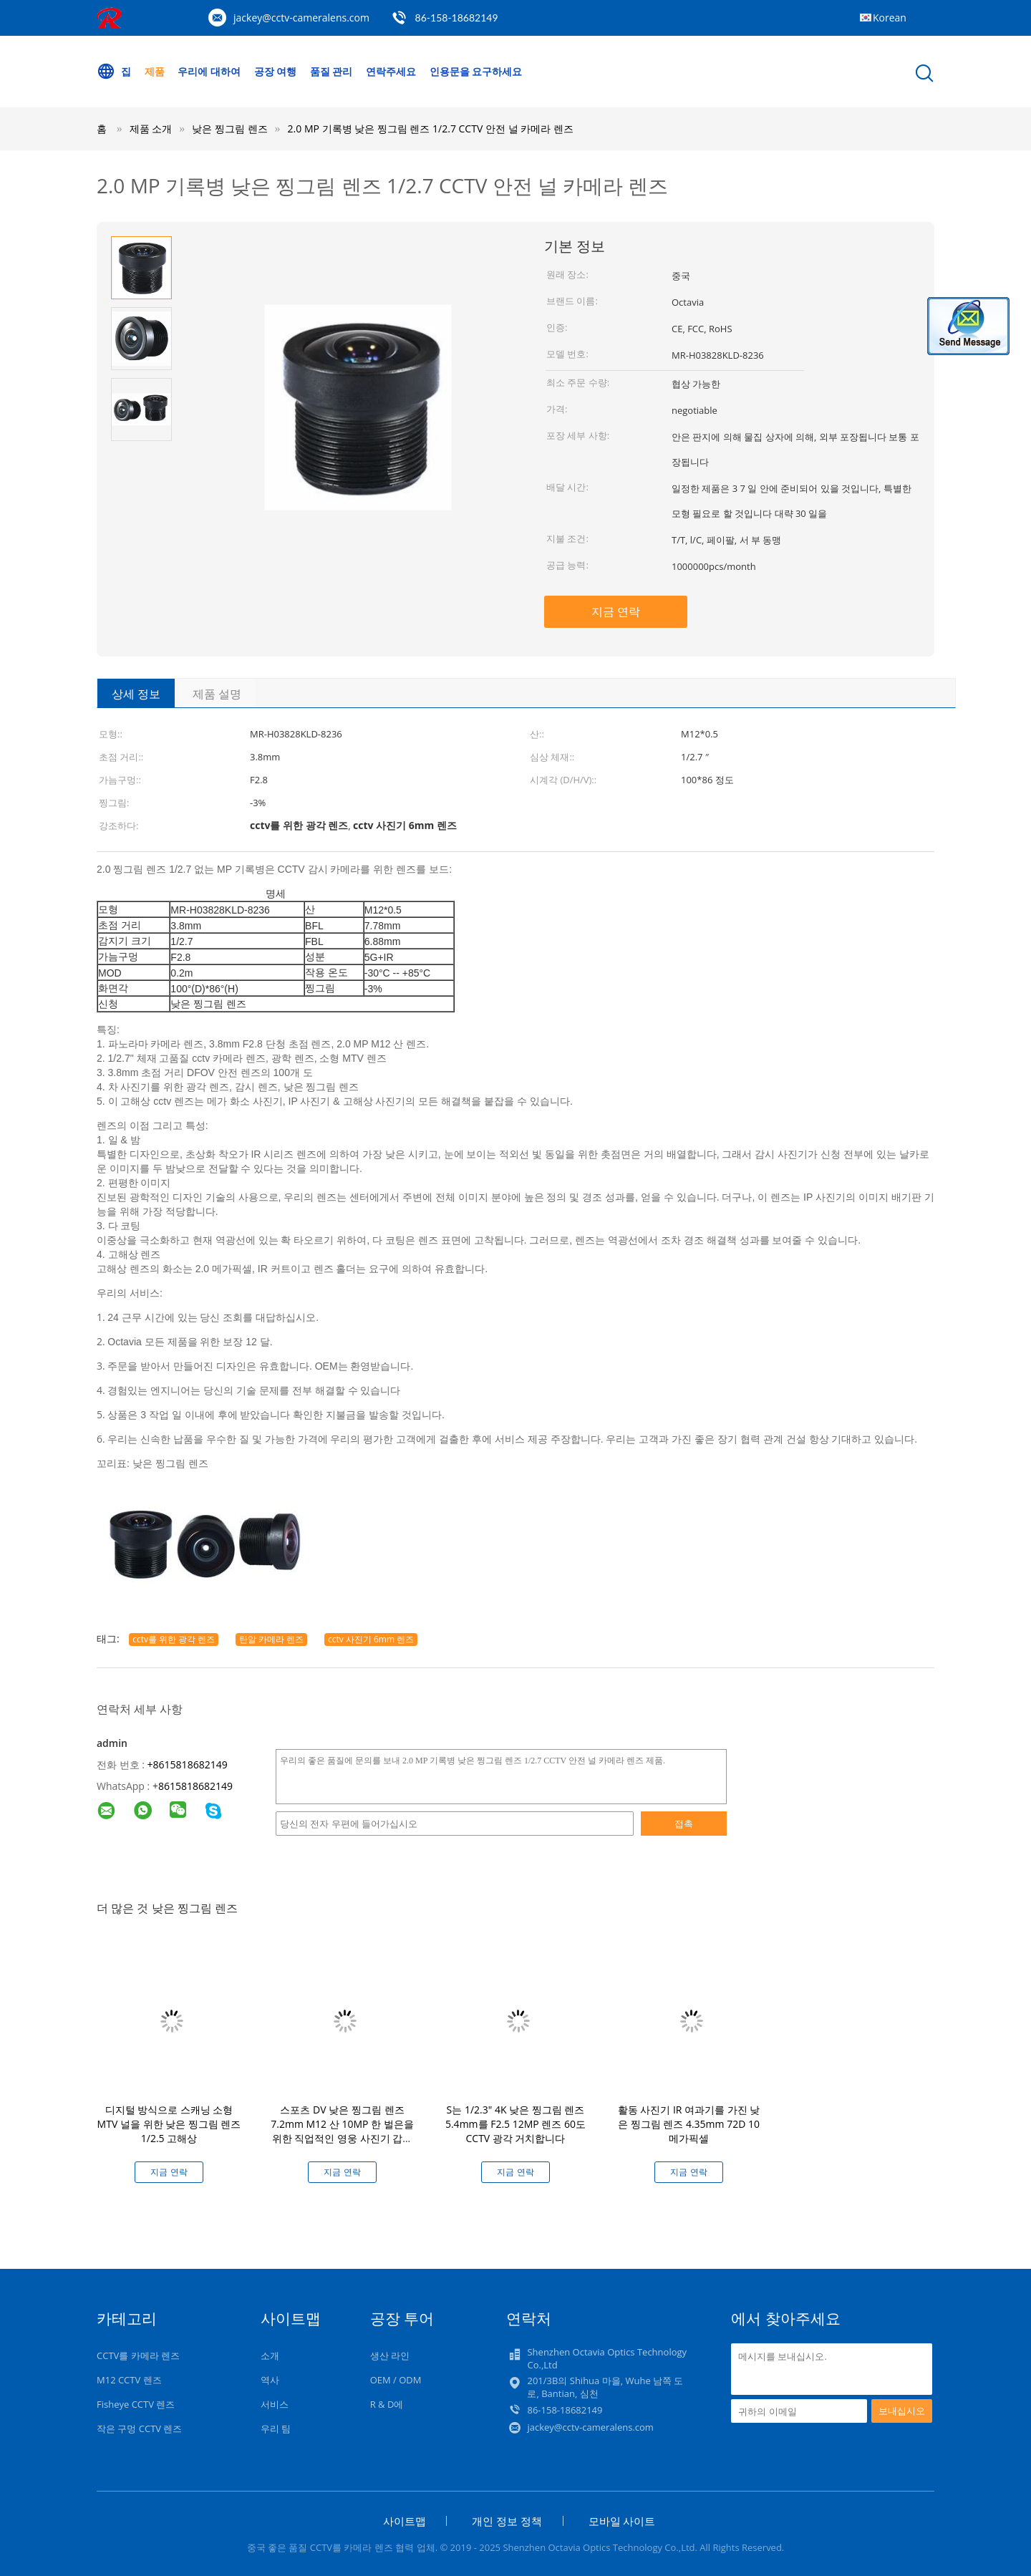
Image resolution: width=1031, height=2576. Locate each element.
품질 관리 (331, 71)
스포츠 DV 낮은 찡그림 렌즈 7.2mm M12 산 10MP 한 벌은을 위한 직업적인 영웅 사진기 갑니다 (342, 2131)
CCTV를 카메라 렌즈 (138, 2355)
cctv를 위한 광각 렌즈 (173, 1639)
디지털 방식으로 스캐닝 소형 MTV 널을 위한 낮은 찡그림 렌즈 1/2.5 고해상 (169, 2124)
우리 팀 (276, 2428)
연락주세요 (391, 71)
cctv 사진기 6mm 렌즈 (371, 1639)
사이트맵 (404, 2521)
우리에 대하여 (209, 71)
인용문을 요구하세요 (476, 71)
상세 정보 (136, 694)
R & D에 (387, 2404)
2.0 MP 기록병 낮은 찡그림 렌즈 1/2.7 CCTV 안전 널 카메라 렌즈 (430, 128)
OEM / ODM (396, 2379)
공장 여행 (275, 71)
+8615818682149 (187, 1764)
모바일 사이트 (622, 2521)
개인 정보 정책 (507, 2521)
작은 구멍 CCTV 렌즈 (139, 2428)
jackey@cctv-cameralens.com (301, 17)
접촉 (683, 1823)
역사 (270, 2379)
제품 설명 (217, 694)
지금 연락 (615, 611)
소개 (270, 2355)
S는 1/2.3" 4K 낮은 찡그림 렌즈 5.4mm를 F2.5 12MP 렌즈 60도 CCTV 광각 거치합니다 (515, 2124)
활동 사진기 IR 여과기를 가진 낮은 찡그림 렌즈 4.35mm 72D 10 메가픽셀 (689, 2124)
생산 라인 (390, 2355)
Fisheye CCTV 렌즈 (136, 2404)
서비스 (275, 2404)
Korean (889, 17)
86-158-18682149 (456, 17)
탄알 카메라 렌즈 (271, 1639)
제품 (155, 71)
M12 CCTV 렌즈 (129, 2379)
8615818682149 (195, 1786)
